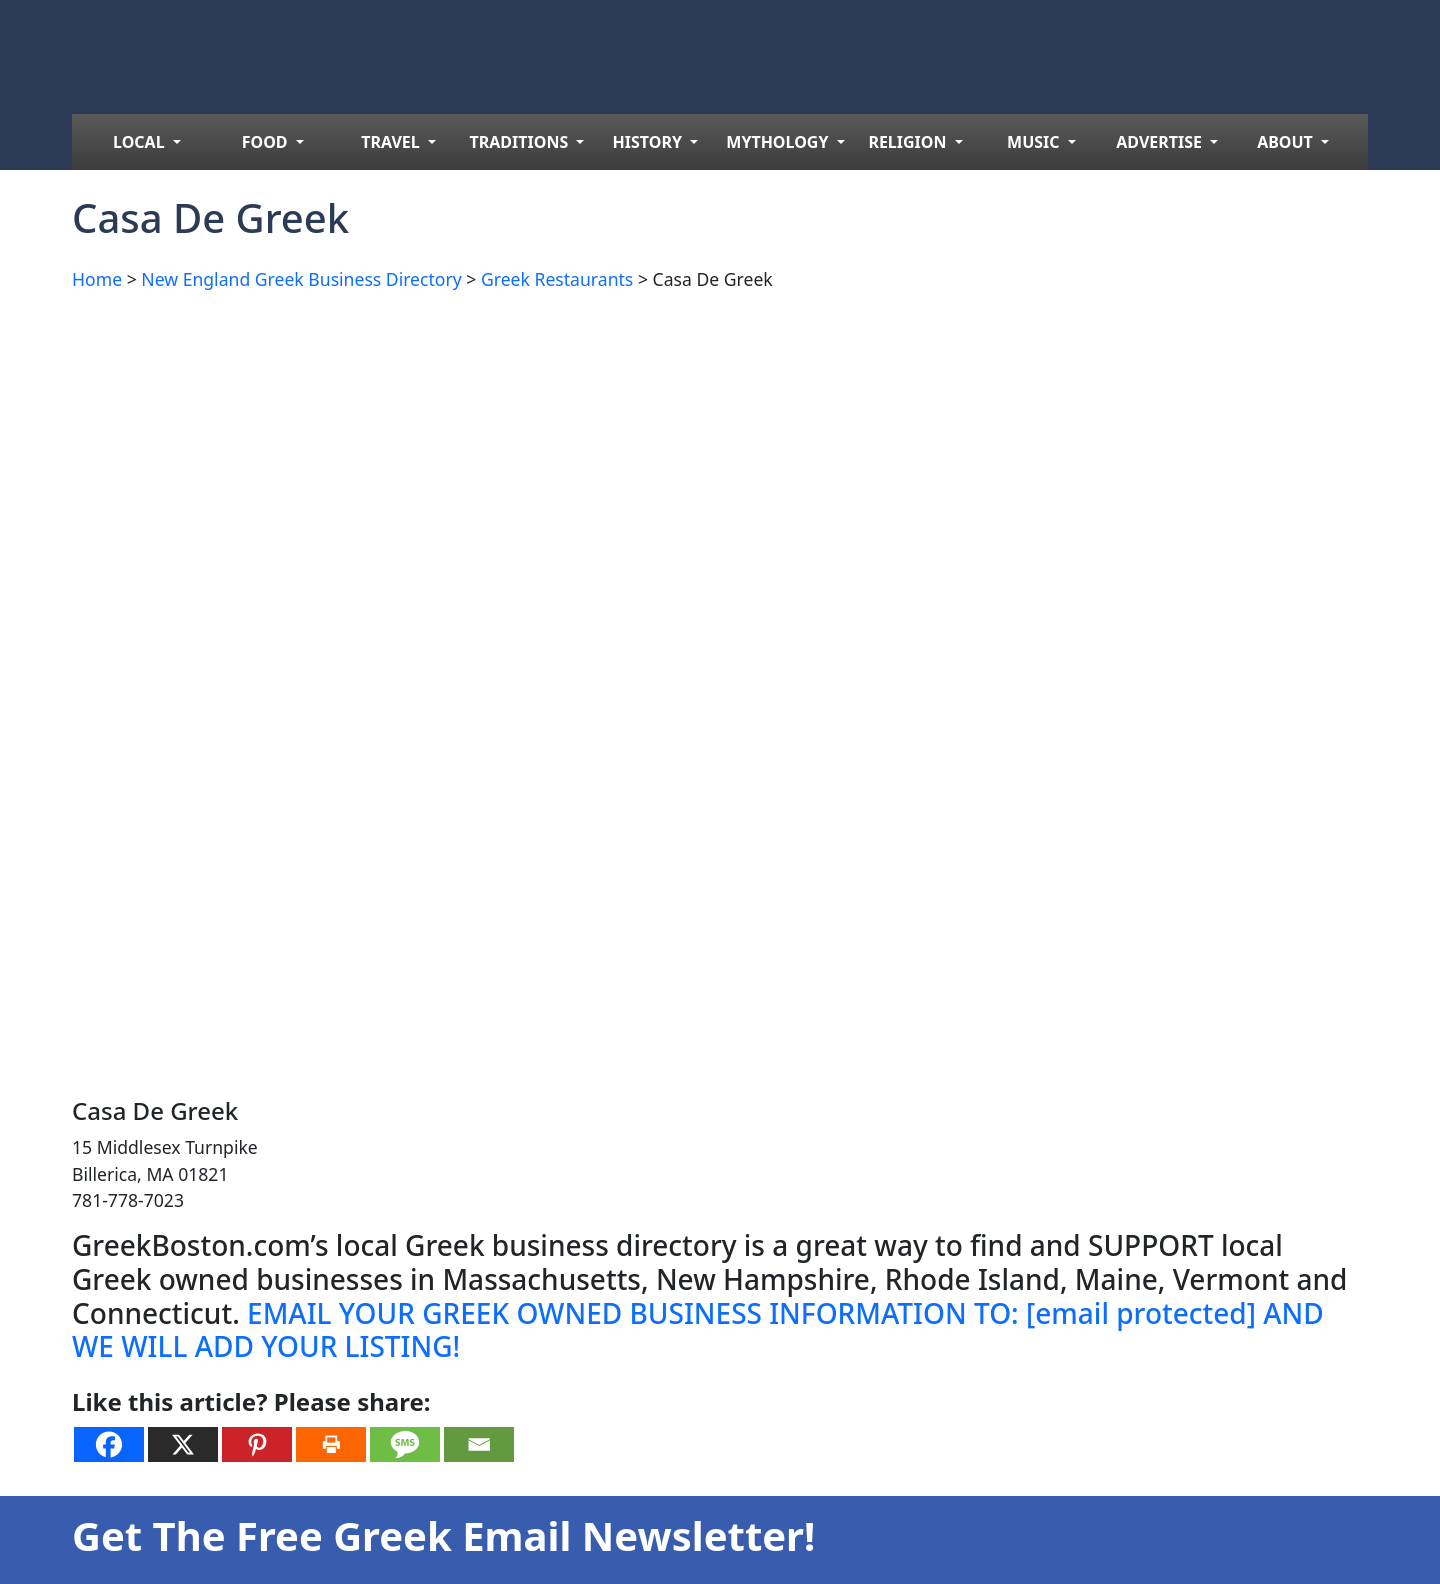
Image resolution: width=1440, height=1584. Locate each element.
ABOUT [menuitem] (1287, 142)
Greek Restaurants (557, 279)
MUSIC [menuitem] (1035, 142)
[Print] (331, 1444)
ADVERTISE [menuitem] (1161, 142)
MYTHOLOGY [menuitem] (779, 142)
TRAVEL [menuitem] (392, 142)
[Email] (479, 1444)
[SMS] (405, 1444)
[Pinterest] (257, 1444)
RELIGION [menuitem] (909, 142)
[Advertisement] (672, 448)
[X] (183, 1444)
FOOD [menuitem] (267, 142)
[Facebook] (109, 1444)
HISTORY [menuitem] (650, 142)
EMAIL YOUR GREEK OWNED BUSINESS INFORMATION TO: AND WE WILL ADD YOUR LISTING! (698, 1330)
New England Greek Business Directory (301, 279)
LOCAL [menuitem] (141, 142)
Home (97, 279)
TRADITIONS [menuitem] (521, 142)
